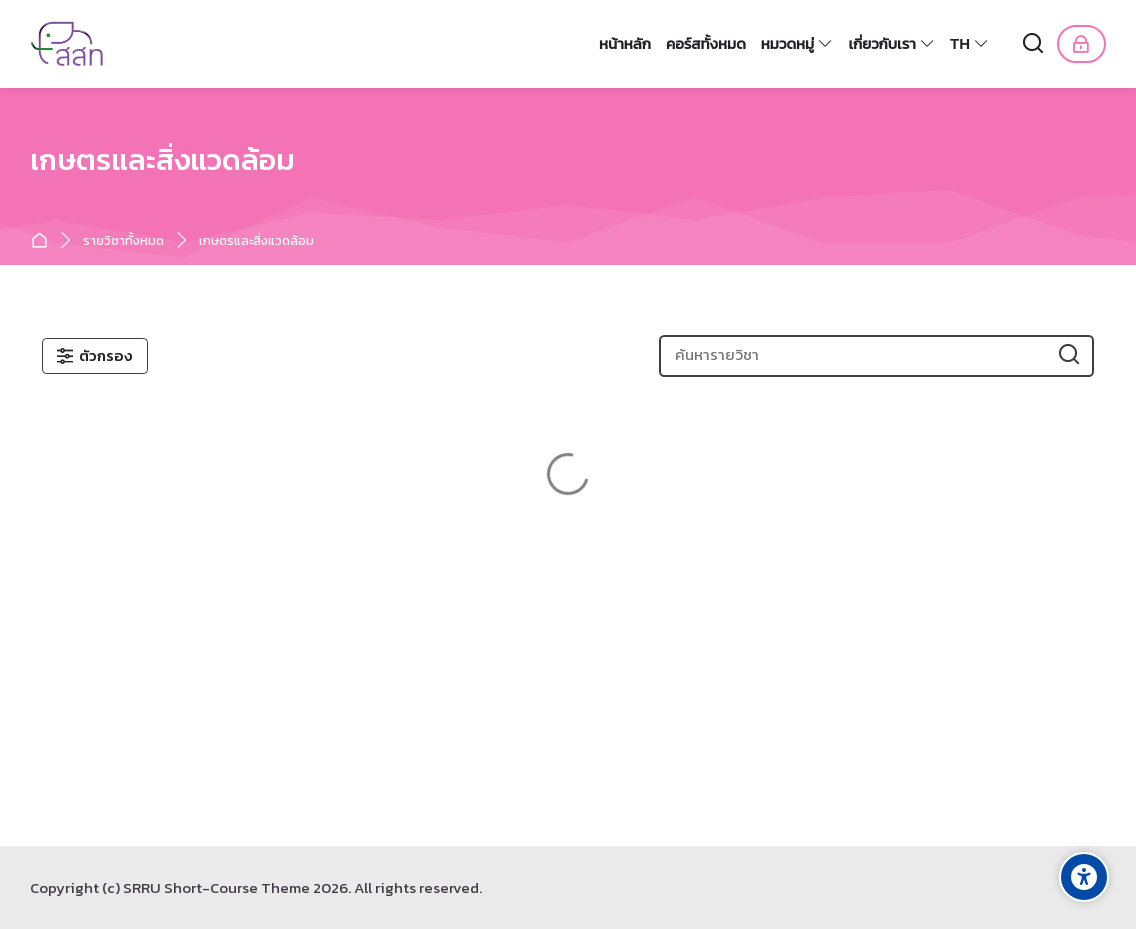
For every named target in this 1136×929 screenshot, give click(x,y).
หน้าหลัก (43, 241)
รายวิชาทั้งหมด (123, 241)
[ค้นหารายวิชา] (1069, 355)
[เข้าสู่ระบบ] (1081, 44)
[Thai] (970, 44)
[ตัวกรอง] (95, 356)
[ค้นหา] (1033, 44)
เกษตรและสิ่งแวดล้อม (256, 241)
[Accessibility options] (1084, 877)
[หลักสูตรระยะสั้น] (69, 44)
